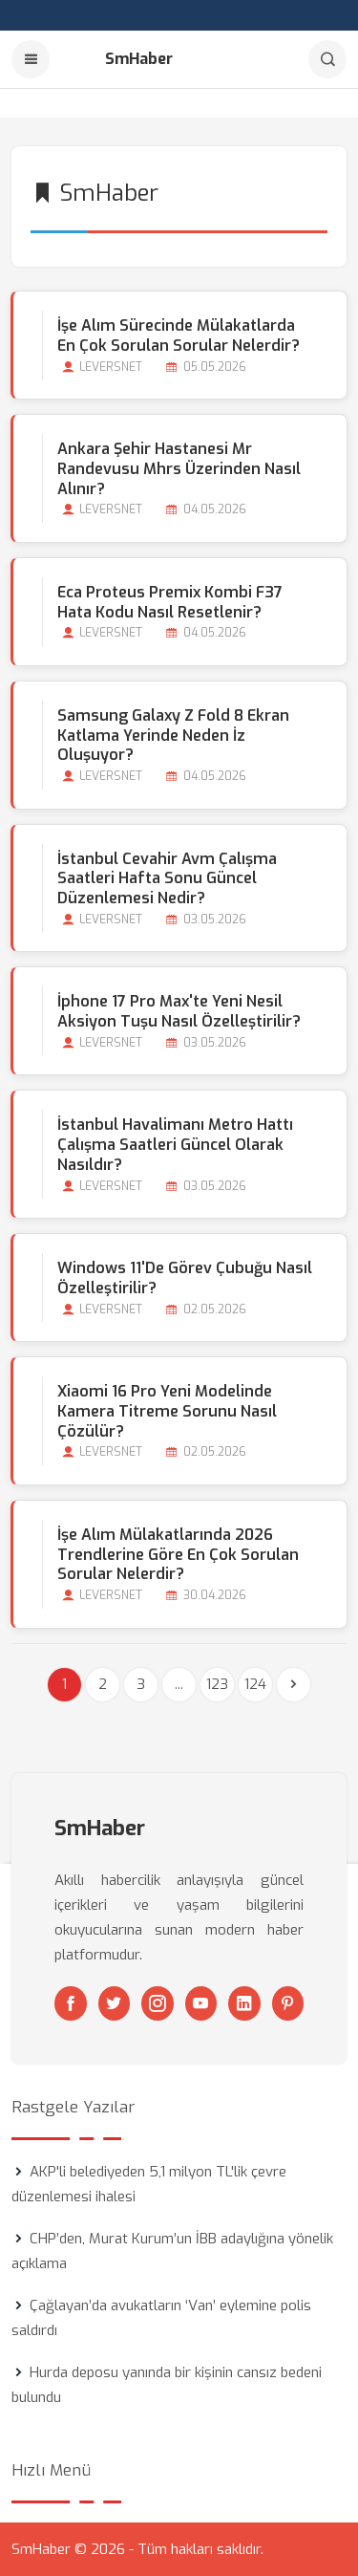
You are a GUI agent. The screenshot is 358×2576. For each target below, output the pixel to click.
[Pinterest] (288, 2003)
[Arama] (327, 59)
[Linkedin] (244, 2003)
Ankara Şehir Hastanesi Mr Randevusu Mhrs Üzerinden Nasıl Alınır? (179, 469)
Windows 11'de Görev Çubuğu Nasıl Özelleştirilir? (184, 1278)
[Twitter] (114, 2003)
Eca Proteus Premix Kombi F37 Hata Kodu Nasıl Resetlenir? (170, 602)
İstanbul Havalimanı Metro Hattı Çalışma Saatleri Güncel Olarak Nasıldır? (175, 1145)
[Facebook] (70, 2003)
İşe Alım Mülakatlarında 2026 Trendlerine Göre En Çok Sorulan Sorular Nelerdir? (178, 1555)
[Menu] (30, 59)
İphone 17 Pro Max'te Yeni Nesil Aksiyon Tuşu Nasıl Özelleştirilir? (179, 1011)
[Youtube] (201, 2003)
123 (217, 1684)
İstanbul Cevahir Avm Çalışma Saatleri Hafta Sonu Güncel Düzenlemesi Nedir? (167, 879)
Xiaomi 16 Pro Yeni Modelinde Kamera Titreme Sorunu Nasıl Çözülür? (167, 1411)
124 (255, 1684)
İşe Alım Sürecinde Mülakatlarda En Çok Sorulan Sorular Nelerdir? (178, 335)
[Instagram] (157, 2003)
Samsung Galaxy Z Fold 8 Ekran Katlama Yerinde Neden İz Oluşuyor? (173, 735)
